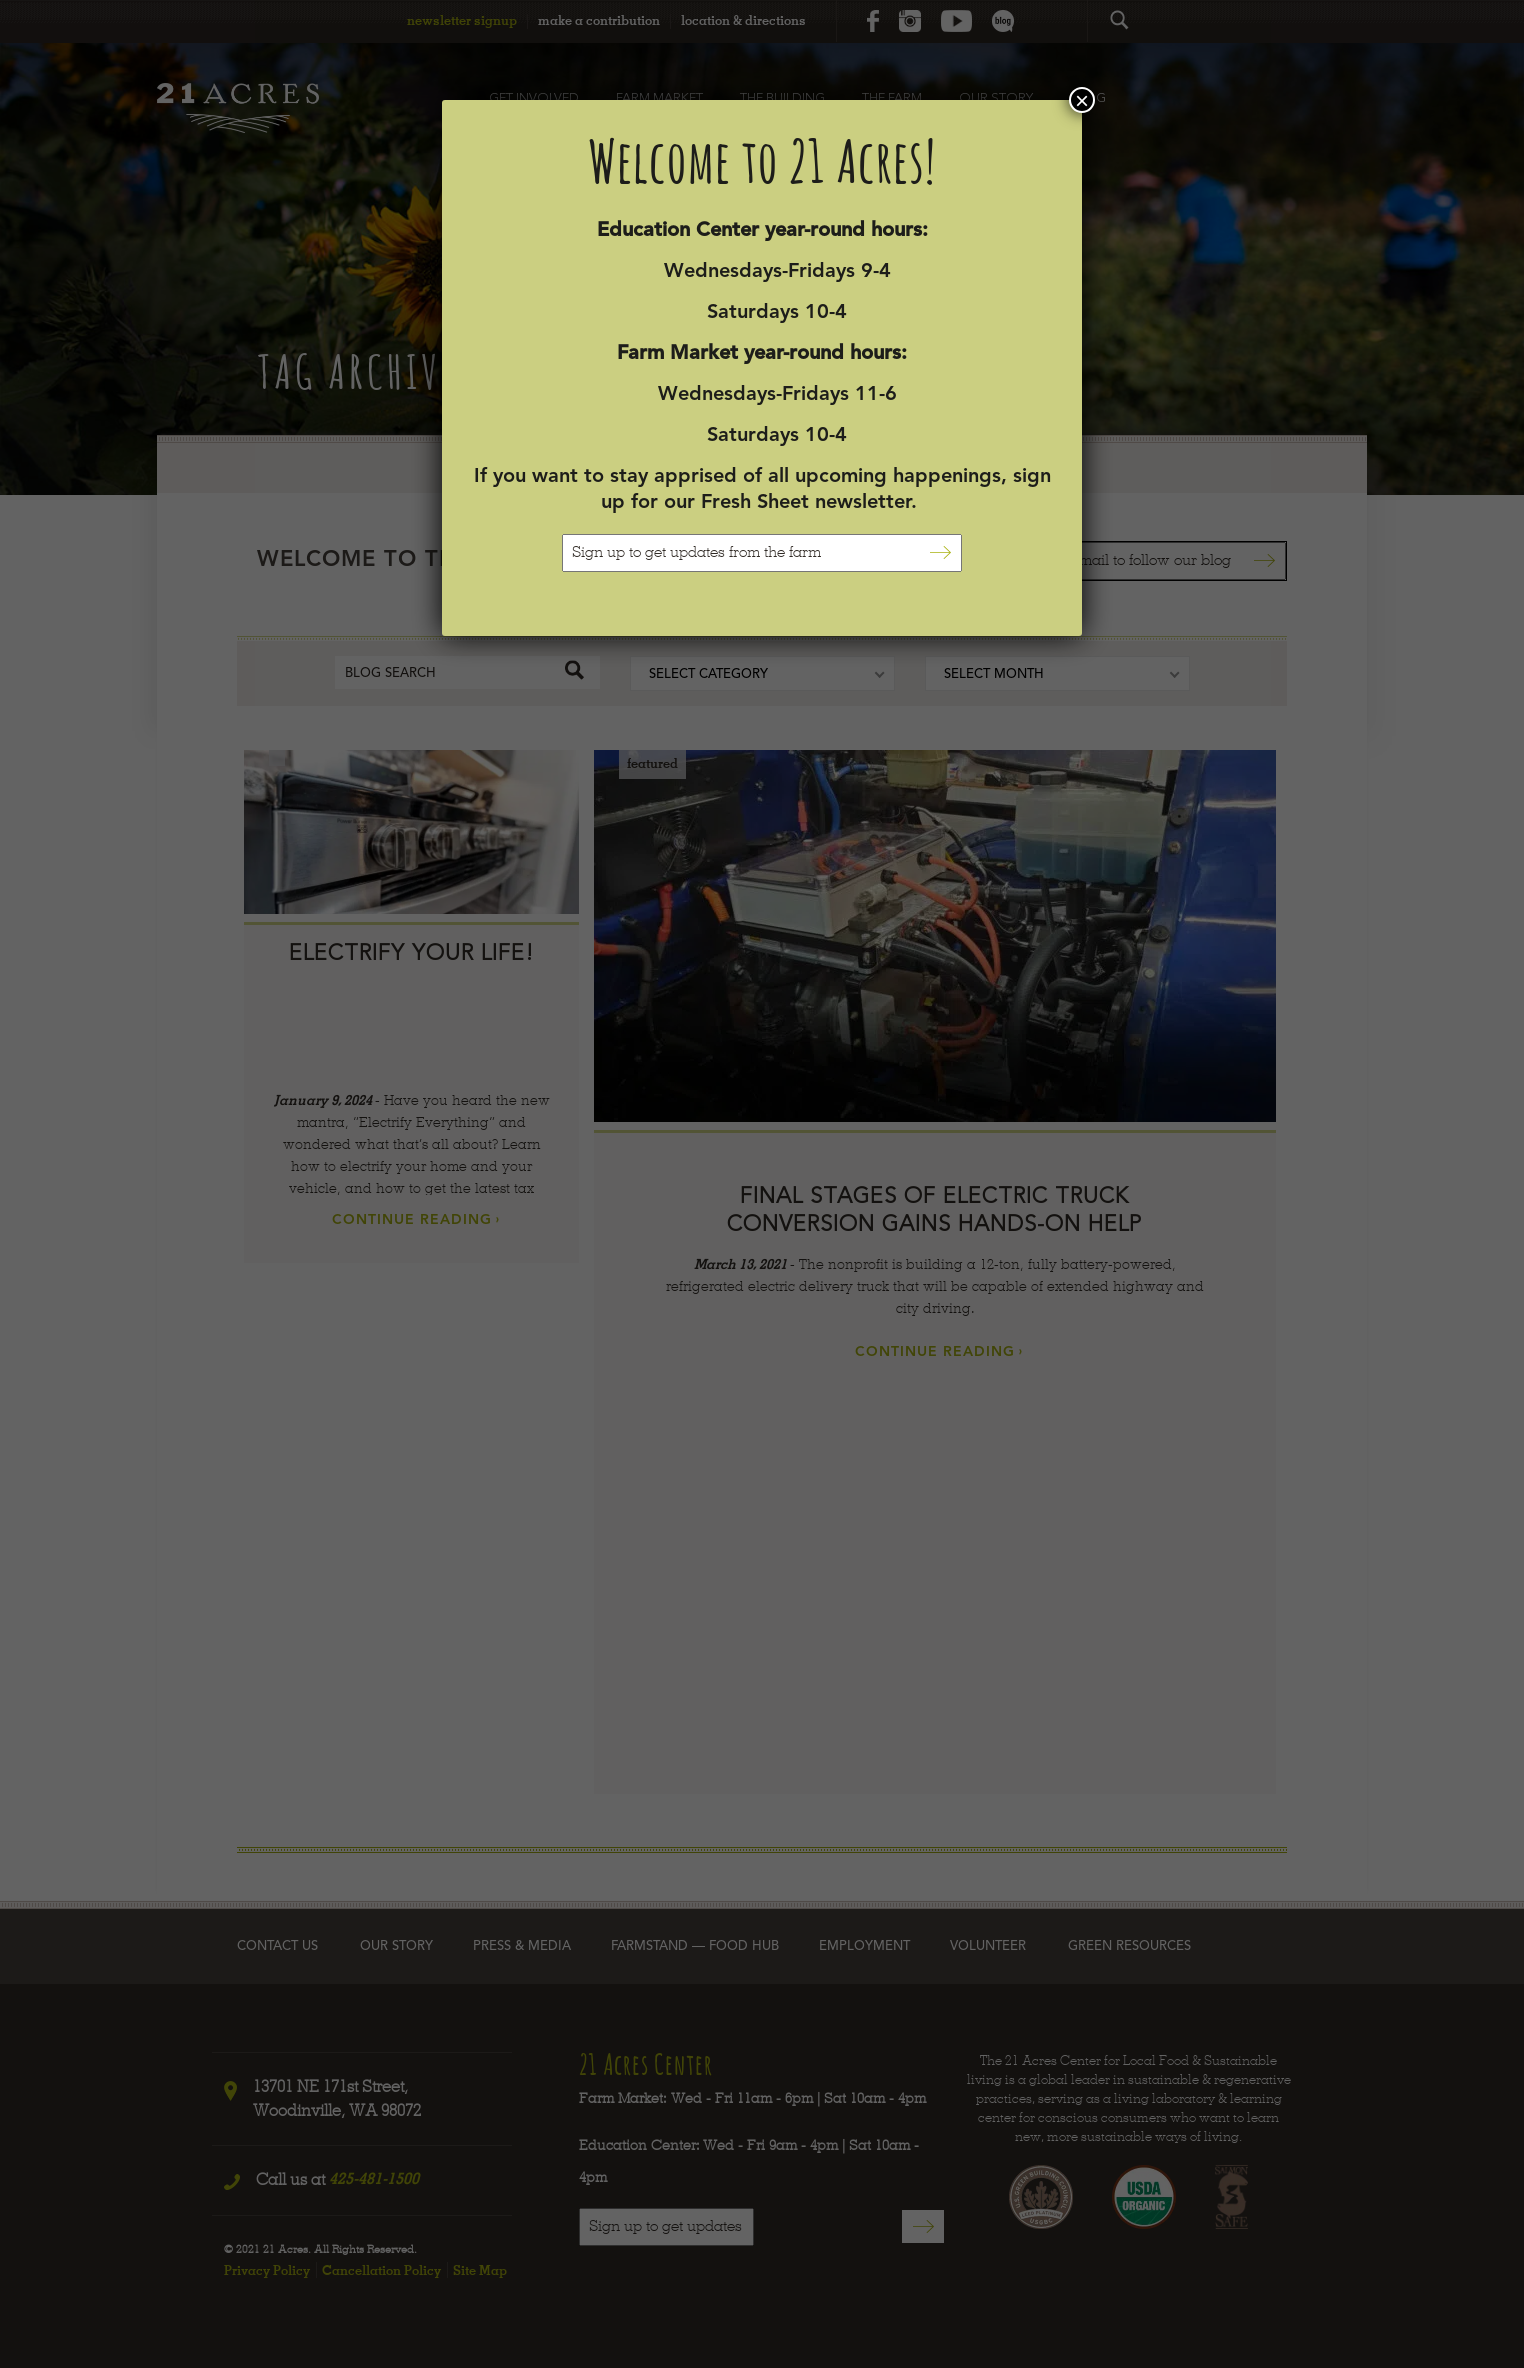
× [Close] (1082, 100)
